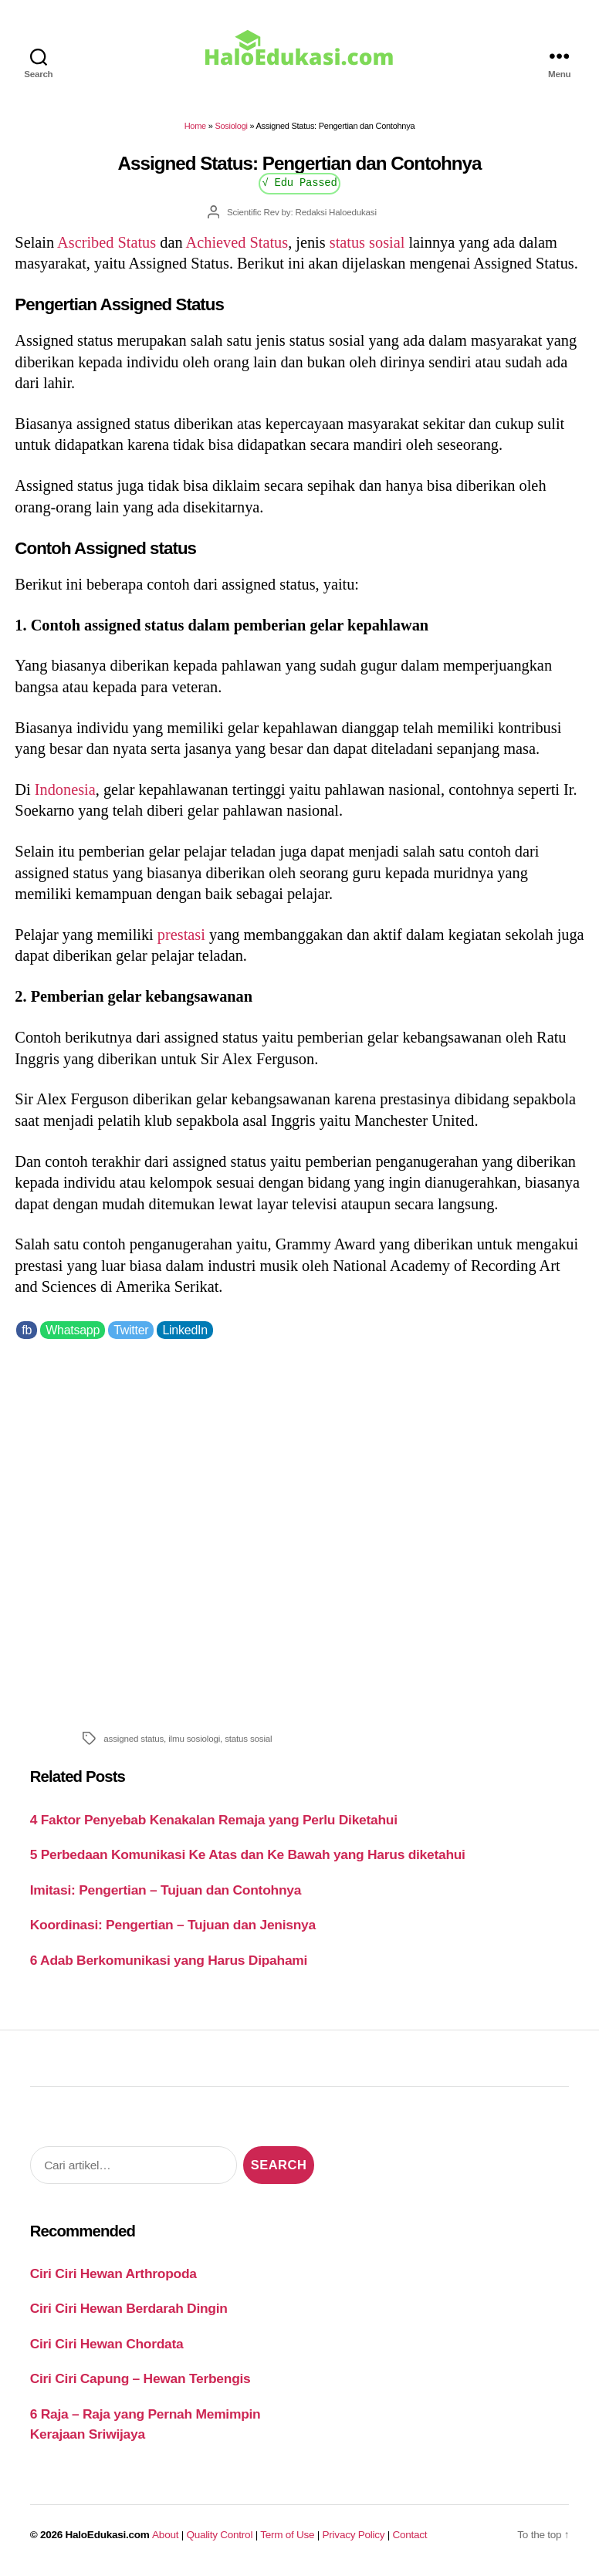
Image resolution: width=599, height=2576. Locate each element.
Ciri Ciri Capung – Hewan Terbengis (140, 2378)
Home (195, 125)
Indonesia (65, 789)
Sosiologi (231, 125)
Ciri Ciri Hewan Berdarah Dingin (129, 2308)
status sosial (367, 242)
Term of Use (287, 2535)
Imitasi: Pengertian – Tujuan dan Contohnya (165, 1890)
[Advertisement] (299, 1531)
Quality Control (219, 2535)
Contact (410, 2535)
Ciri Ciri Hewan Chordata (107, 2343)
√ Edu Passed (299, 181)
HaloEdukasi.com (108, 2535)
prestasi (181, 934)
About (165, 2535)
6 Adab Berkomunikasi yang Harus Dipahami (168, 1960)
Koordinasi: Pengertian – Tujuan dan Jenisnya (173, 1924)
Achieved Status (237, 242)
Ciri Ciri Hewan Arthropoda (113, 2273)
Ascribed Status (106, 242)
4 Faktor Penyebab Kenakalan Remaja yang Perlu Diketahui (214, 1819)
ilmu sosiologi (194, 1738)
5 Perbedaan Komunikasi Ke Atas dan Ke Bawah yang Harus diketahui (247, 1854)
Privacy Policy (354, 2535)
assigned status (133, 1738)
